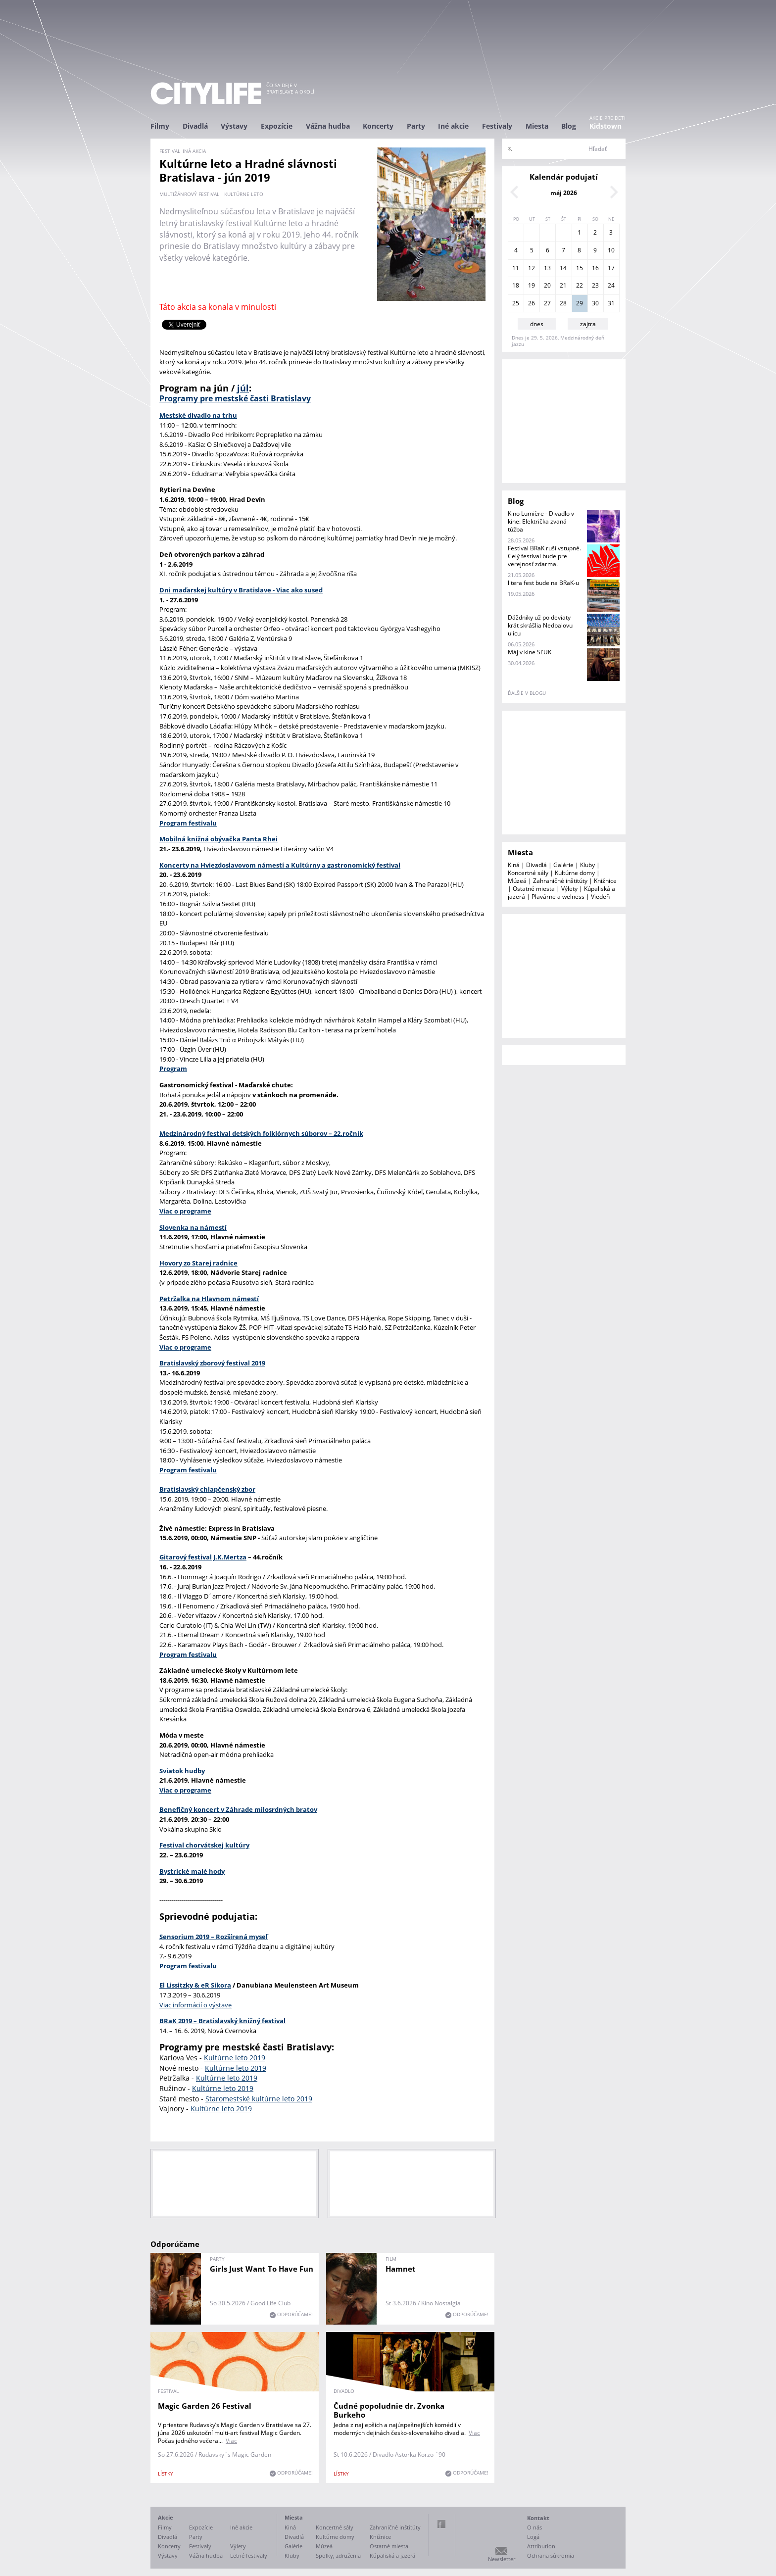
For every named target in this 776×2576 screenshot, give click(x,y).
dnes (536, 324)
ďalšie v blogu (527, 692)
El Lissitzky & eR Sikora (195, 1985)
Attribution (541, 2546)
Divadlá (195, 126)
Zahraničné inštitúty (560, 880)
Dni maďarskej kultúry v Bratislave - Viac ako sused (241, 589)
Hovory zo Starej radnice (198, 1263)
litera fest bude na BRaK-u (543, 583)
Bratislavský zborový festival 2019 (212, 1363)
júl (243, 388)
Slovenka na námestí (193, 1227)
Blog (568, 126)
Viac (231, 2440)
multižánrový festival (189, 194)
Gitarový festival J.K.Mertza (202, 1557)
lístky (165, 2473)
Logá (533, 2536)
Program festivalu (188, 1965)
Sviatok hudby (182, 1770)
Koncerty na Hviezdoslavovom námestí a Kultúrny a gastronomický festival (279, 865)
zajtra (588, 324)
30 (595, 303)
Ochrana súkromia (550, 2555)
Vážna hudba (328, 126)
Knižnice (605, 880)
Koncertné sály (528, 873)
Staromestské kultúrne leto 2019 (258, 2098)
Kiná (514, 865)
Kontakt (538, 2518)
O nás (534, 2527)
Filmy (159, 126)
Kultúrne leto (243, 194)
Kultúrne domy (575, 873)
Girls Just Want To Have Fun (261, 2269)
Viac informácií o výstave (195, 2004)
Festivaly (497, 126)
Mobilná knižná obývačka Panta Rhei (218, 838)
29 (579, 303)
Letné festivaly (248, 2555)
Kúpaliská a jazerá (392, 2555)
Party (416, 126)
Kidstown (605, 126)
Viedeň (600, 896)
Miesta (537, 126)
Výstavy (234, 126)
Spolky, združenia (338, 2555)
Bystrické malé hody (192, 1871)
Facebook (441, 2524)
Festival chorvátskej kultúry (204, 1845)
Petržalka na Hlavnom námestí (209, 1298)
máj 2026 (563, 193)
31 (611, 303)
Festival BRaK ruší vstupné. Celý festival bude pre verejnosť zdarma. (544, 556)
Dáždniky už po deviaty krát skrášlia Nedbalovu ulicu (540, 625)
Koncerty (378, 126)
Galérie (563, 865)
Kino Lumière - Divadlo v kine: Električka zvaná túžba (541, 521)
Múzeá (517, 880)
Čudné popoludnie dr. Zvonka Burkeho (389, 2410)
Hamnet (401, 2269)
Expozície (276, 126)
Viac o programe (185, 1790)
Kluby (587, 865)
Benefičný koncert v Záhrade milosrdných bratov (238, 1809)
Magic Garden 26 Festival (204, 2406)
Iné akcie (453, 126)
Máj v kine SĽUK (529, 652)
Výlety (569, 888)
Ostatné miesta (534, 888)
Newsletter (501, 2559)
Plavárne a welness (558, 896)
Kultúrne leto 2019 (234, 2057)
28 (563, 303)
